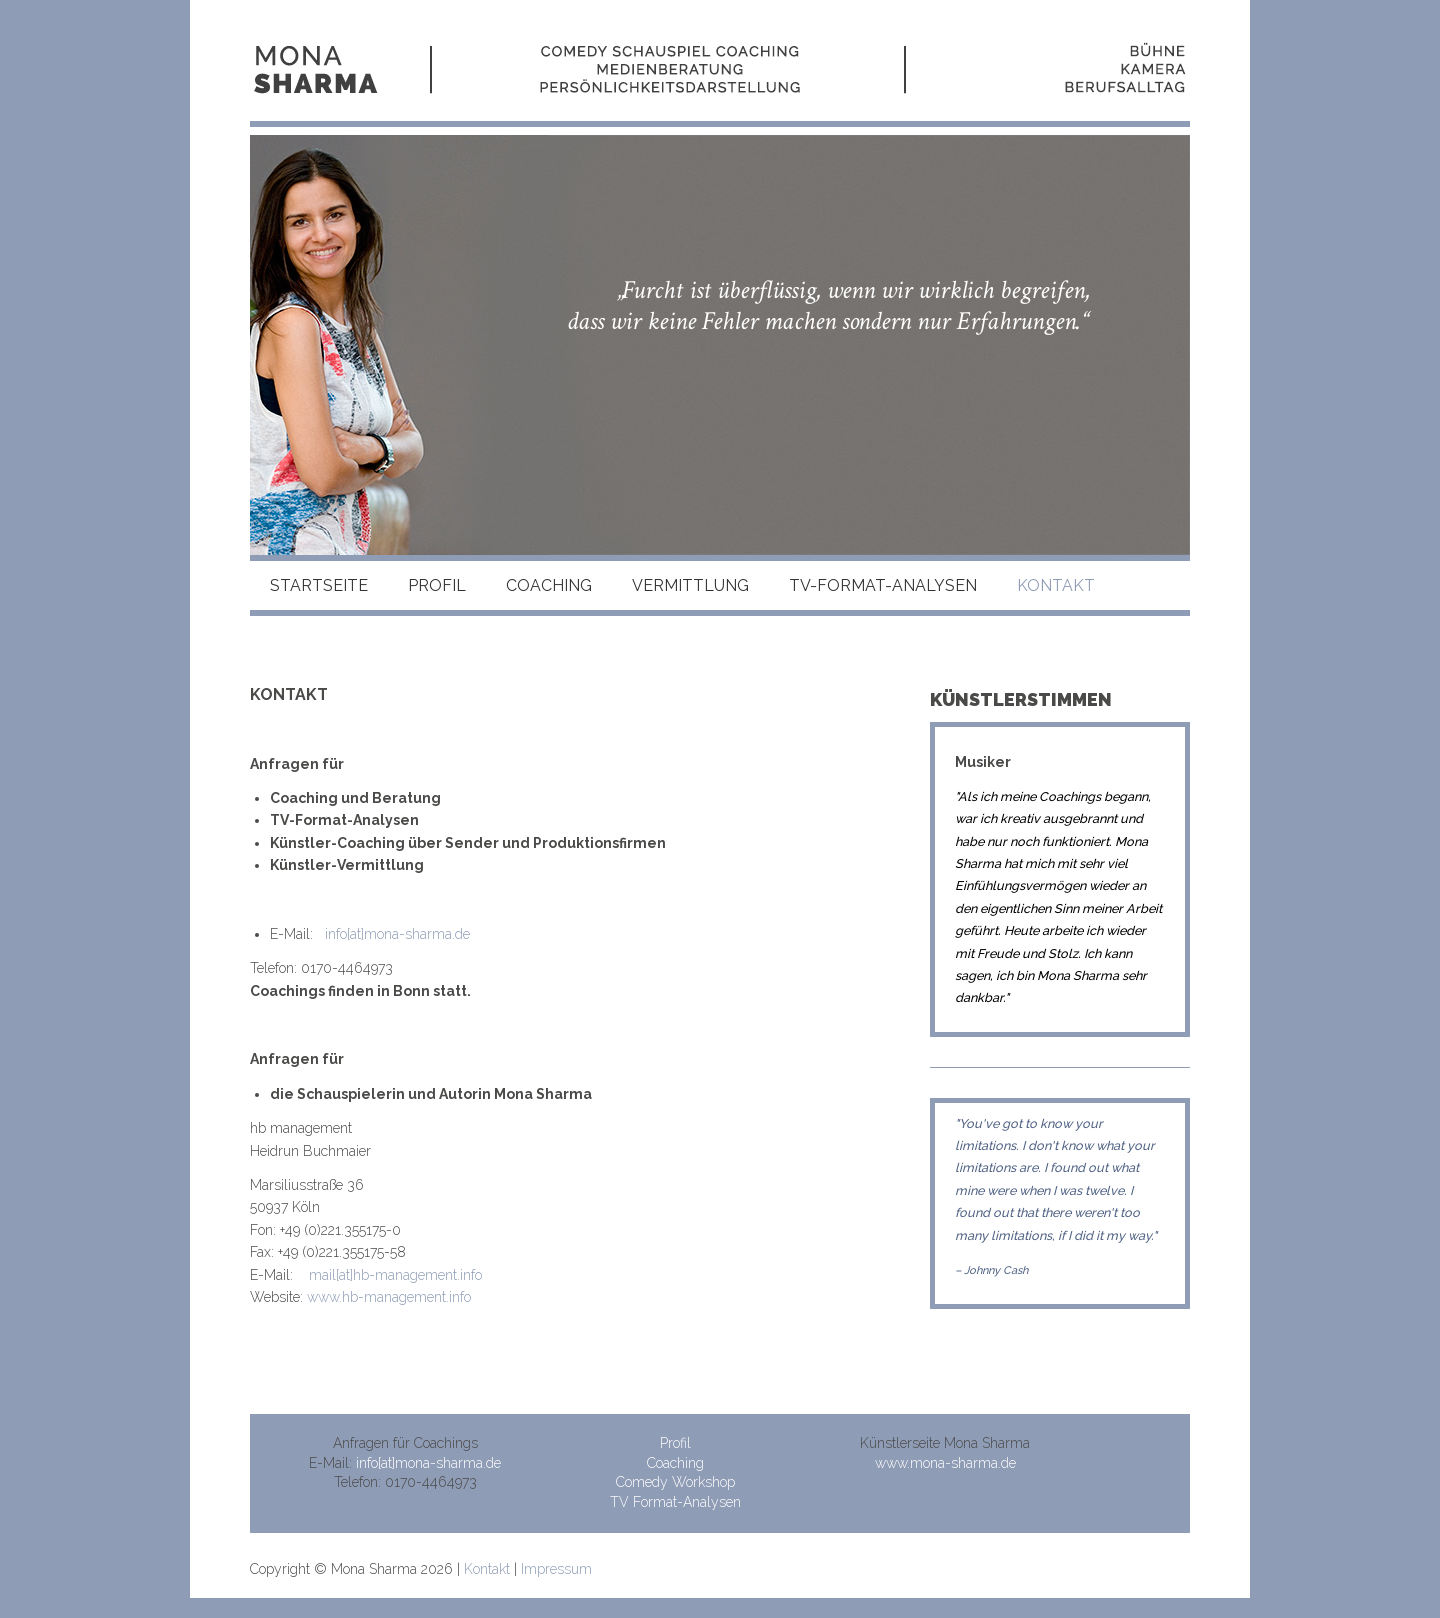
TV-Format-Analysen (883, 585)
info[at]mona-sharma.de (397, 934)
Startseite (319, 585)
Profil (437, 585)
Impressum (556, 1569)
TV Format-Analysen (675, 1502)
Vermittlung (690, 585)
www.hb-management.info (389, 1297)
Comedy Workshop (675, 1482)
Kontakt (487, 1569)
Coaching (549, 585)
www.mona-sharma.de (945, 1463)
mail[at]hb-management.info (395, 1275)
